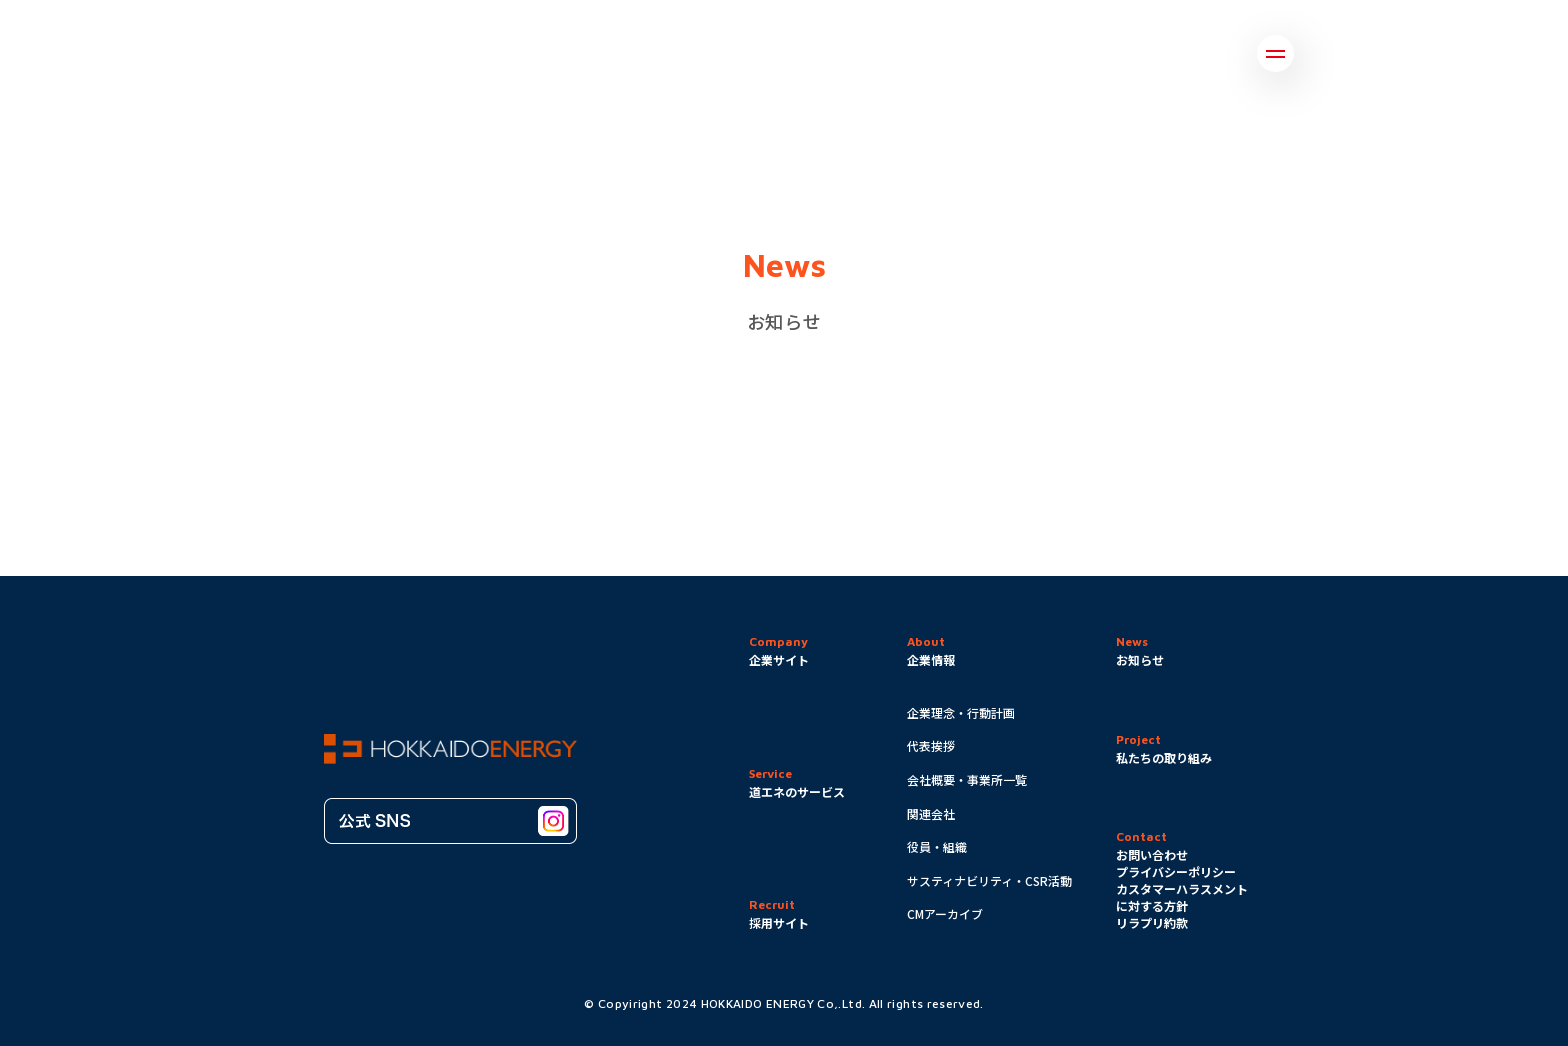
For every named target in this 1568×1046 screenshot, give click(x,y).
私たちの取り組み (1164, 757)
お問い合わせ (1152, 854)
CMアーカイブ (945, 913)
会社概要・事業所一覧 (967, 779)
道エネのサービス (797, 791)
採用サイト (779, 922)
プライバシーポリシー (1176, 871)
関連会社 (931, 813)
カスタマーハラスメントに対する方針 (1182, 897)
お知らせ (1140, 659)
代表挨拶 (931, 745)
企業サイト (779, 659)
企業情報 (931, 659)
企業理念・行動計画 (961, 712)
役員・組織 (937, 846)
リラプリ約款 (1152, 922)
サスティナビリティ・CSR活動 (989, 880)
